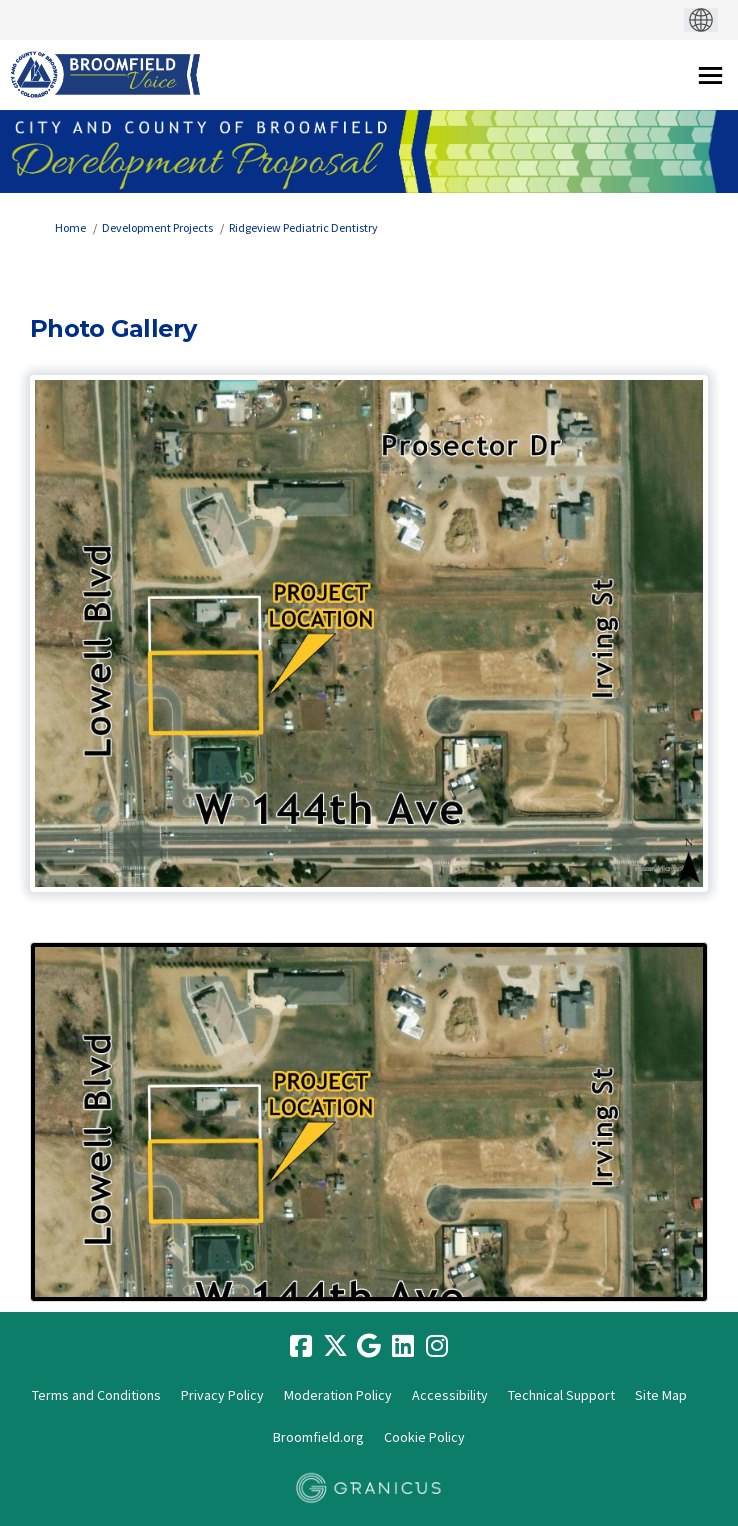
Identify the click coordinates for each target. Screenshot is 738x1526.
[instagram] (437, 1347)
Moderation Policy (338, 1395)
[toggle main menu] (710, 75)
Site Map (661, 1395)
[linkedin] (403, 1347)
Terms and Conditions (96, 1395)
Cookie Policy (424, 1437)
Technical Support (561, 1395)
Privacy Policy (222, 1395)
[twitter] (335, 1347)
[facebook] (301, 1347)
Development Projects (157, 227)
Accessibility (450, 1395)
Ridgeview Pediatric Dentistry (303, 227)
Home (70, 227)
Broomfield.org (318, 1437)
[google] (369, 1347)
